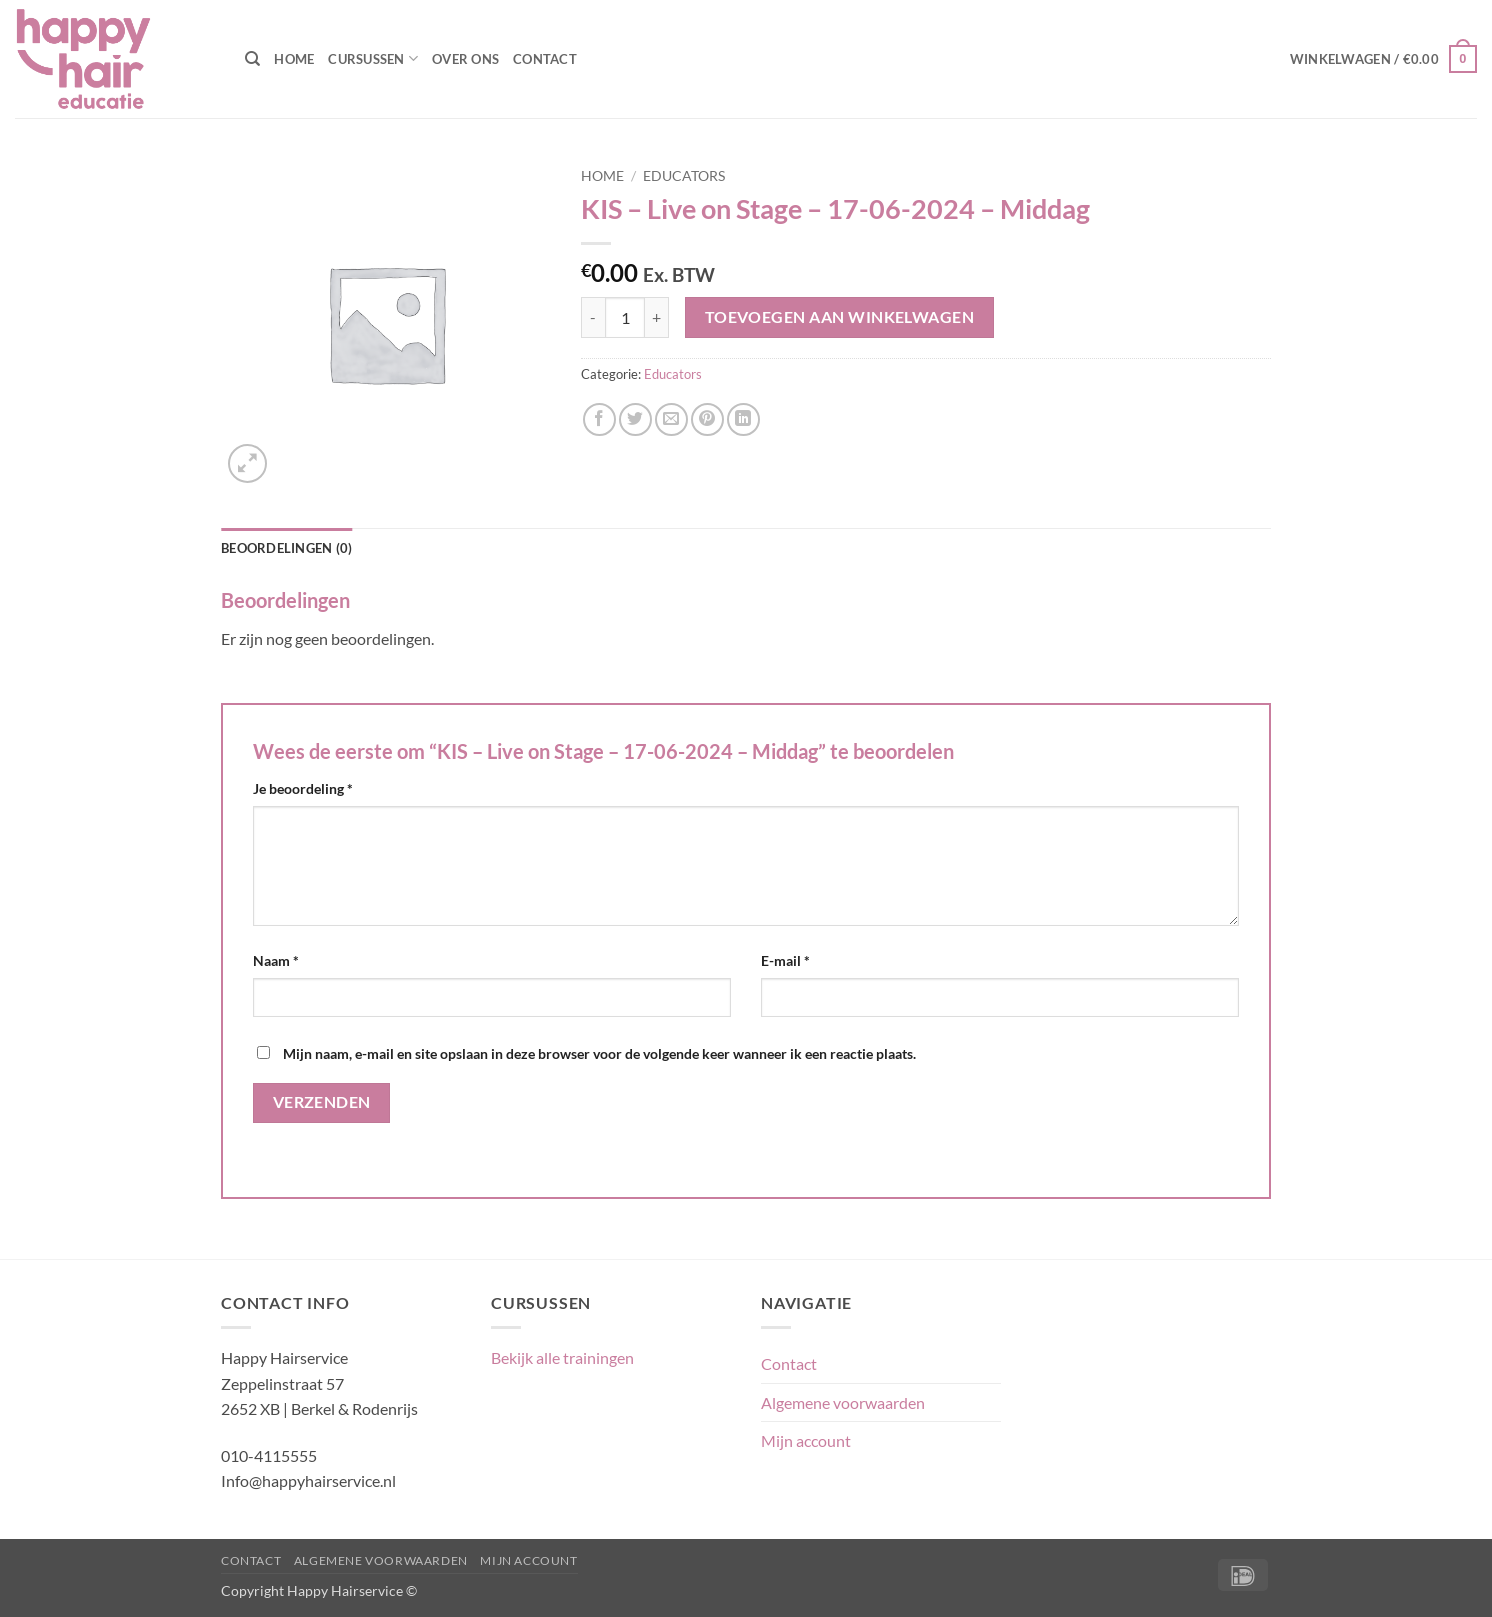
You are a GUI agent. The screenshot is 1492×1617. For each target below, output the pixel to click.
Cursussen (373, 58)
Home (294, 59)
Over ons (465, 59)
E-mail (785, 960)
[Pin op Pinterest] (707, 419)
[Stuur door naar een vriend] (671, 419)
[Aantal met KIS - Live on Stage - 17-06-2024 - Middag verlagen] (593, 317)
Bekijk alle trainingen (562, 1357)
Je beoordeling (303, 788)
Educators (684, 176)
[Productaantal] (625, 317)
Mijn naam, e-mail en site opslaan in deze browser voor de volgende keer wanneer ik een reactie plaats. (599, 1053)
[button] (1383, 59)
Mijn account (806, 1440)
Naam (276, 960)
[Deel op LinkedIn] (743, 419)
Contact (545, 59)
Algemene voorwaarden (843, 1402)
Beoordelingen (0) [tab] (286, 548)
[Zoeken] (252, 59)
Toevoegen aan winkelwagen (840, 317)
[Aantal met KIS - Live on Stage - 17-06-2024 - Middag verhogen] (657, 317)
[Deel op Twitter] (635, 419)
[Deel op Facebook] (599, 419)
